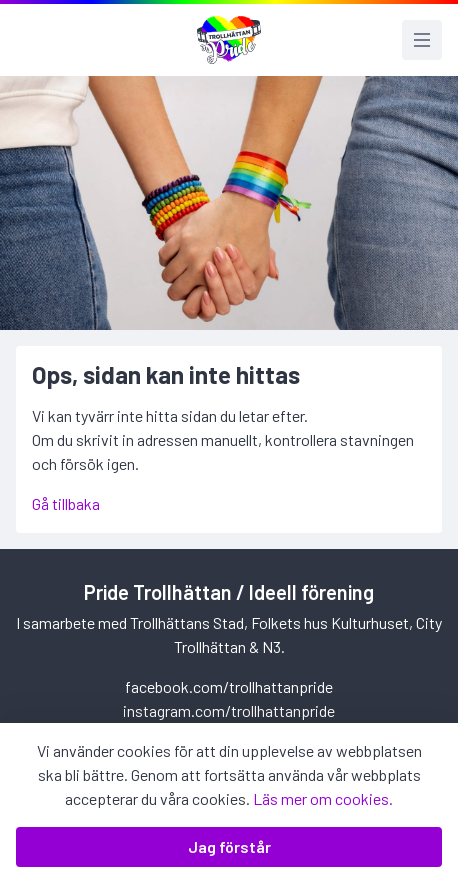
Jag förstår (229, 846)
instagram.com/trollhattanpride (229, 710)
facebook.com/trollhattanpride (229, 686)
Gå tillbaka (66, 503)
